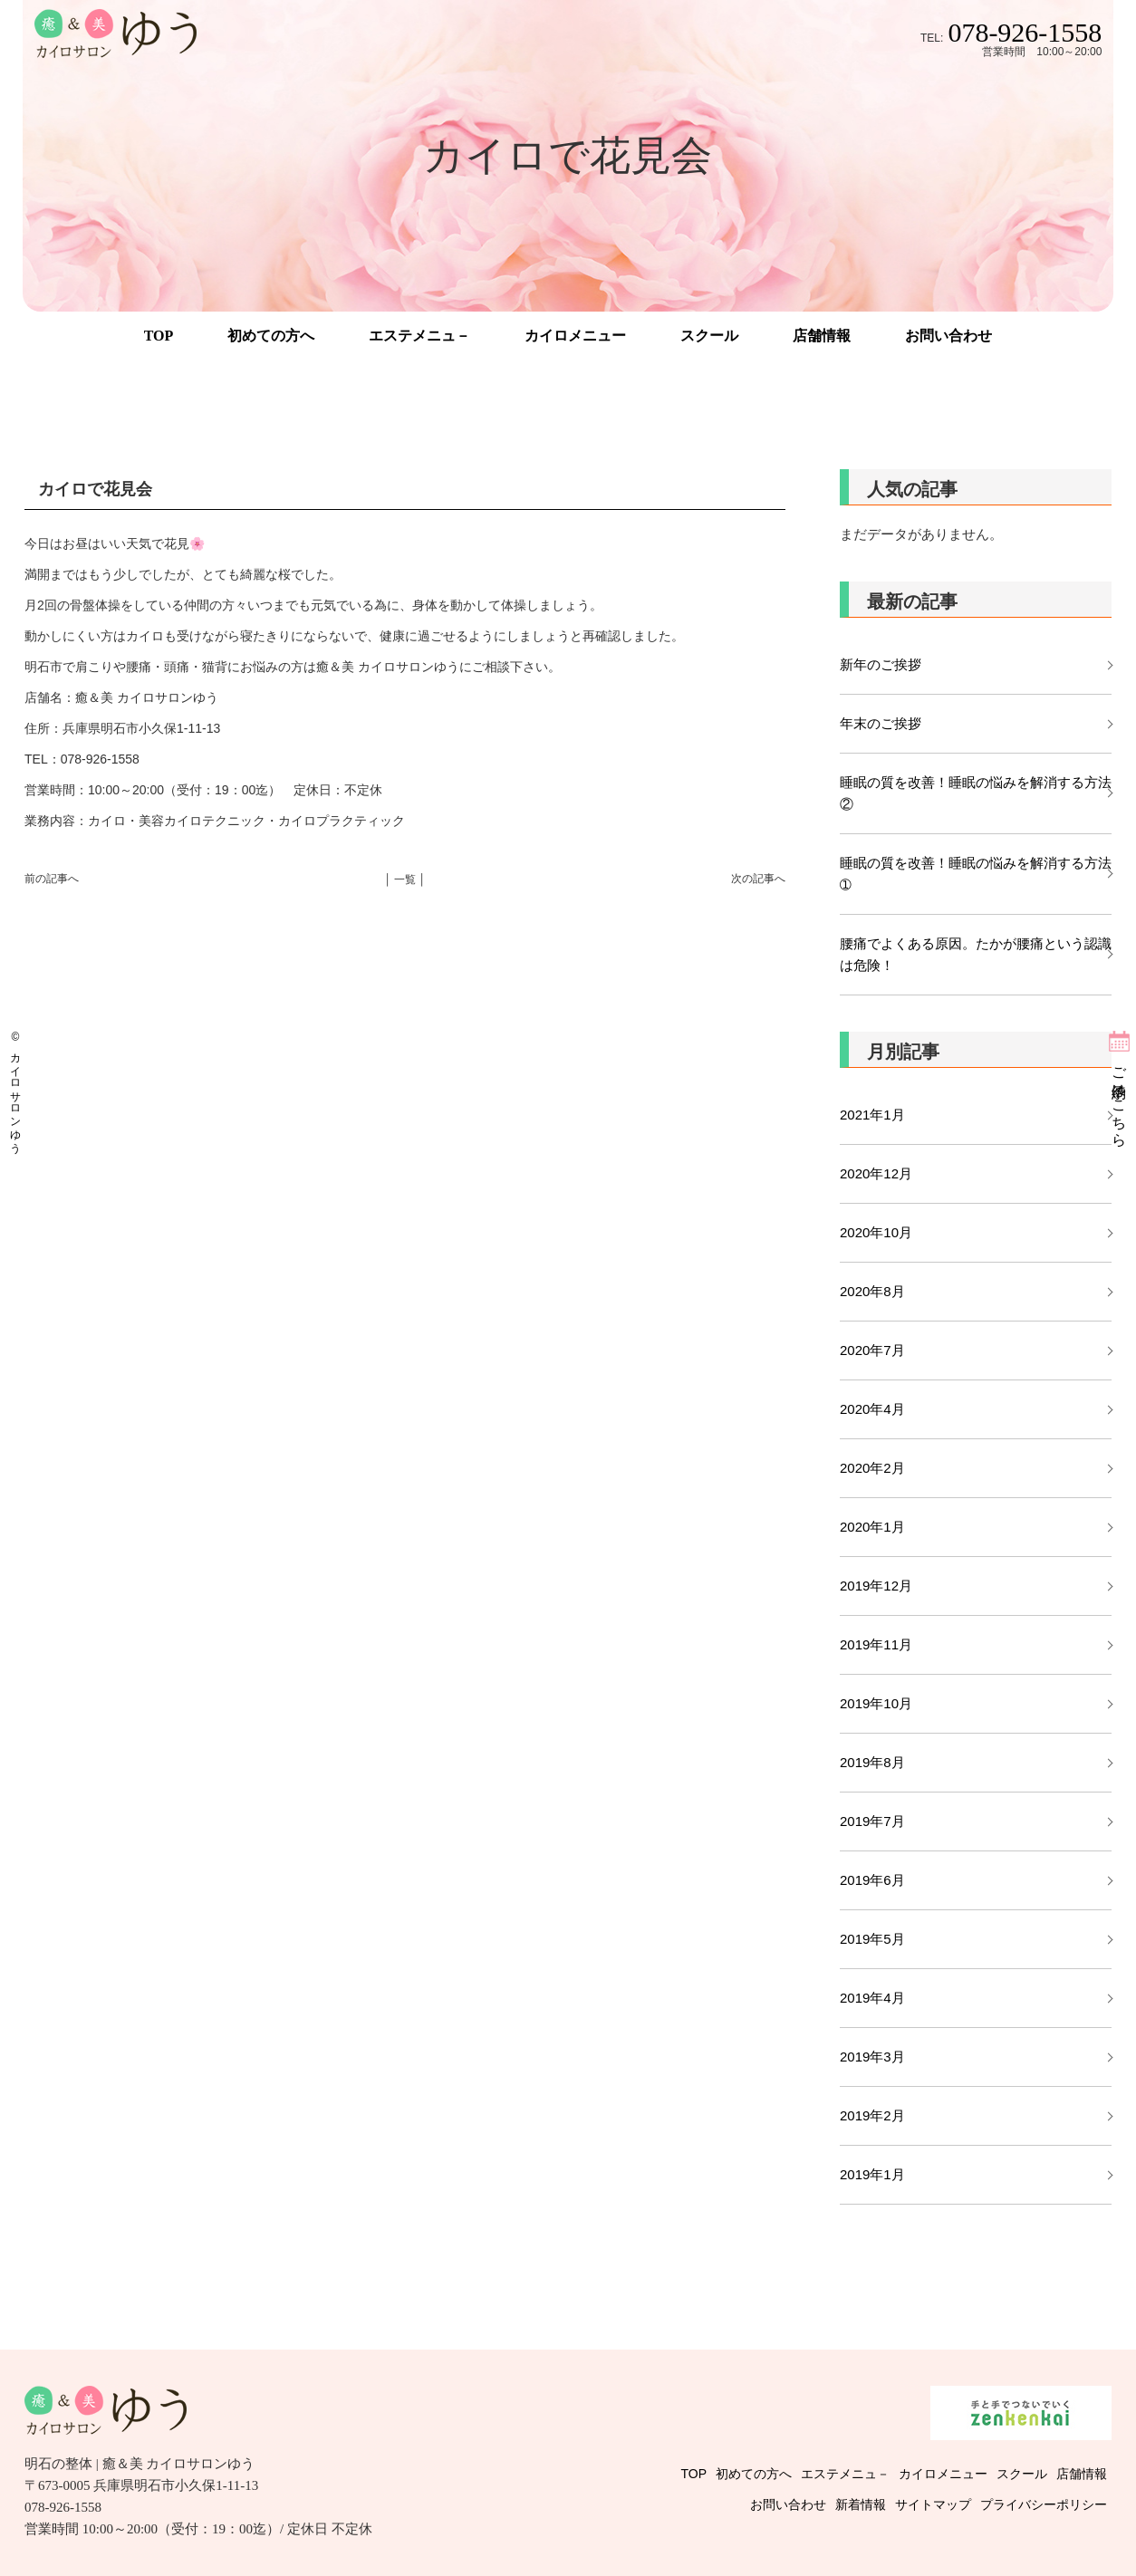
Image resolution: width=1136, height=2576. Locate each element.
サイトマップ (933, 2504)
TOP (159, 335)
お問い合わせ (948, 335)
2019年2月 (872, 2115)
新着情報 (860, 2504)
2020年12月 (876, 1173)
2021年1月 (872, 1114)
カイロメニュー (575, 335)
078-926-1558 (1025, 32)
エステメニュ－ (419, 335)
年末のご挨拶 (880, 723)
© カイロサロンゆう (15, 1089)
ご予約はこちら (1119, 1098)
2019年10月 (876, 1703)
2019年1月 (872, 2174)
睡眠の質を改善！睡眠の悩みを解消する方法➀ (976, 873)
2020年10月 (876, 1232)
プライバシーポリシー (1043, 2504)
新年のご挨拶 (887, 664)
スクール (709, 335)
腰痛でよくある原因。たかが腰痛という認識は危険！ (976, 954)
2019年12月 (876, 1585)
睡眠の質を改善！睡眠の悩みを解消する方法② (976, 793)
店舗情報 (822, 335)
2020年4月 (872, 1409)
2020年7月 (872, 1350)
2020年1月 (872, 1526)
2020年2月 (872, 1467)
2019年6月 (872, 1880)
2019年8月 (872, 1762)
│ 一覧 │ (405, 879)
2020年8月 (872, 1291)
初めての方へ (270, 335)
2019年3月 (872, 2056)
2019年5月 (872, 1938)
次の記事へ (758, 878)
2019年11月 (876, 1644)
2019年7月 (872, 1821)
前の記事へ (51, 878)
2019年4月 (872, 1997)
